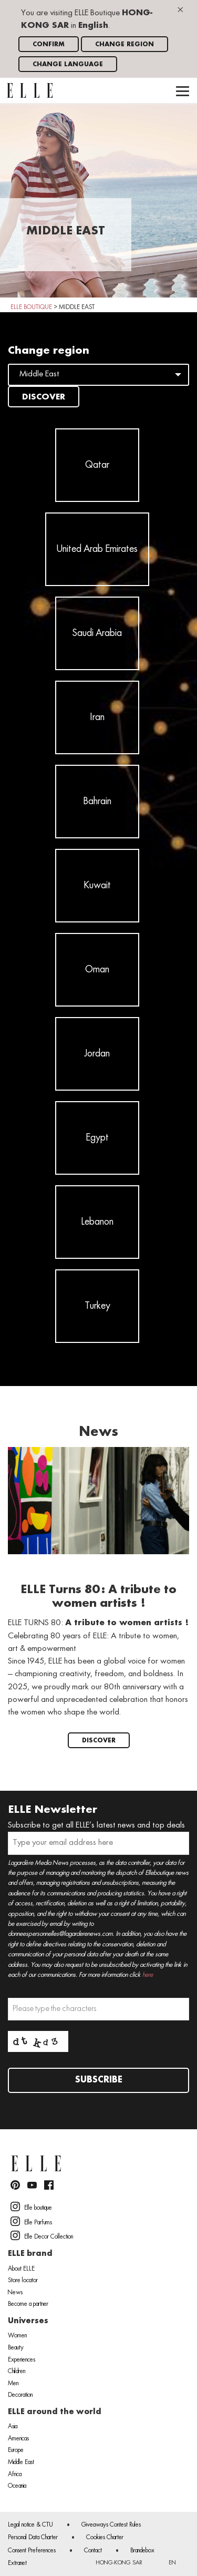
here (147, 1975)
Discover (43, 397)
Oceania (17, 2486)
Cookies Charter (104, 2537)
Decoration (20, 2395)
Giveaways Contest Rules (111, 2525)
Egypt (97, 1138)
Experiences (21, 2360)
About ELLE (21, 2269)
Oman (97, 969)
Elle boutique (31, 2206)
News (15, 2293)
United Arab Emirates (97, 549)
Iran (97, 717)
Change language (68, 64)
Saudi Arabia (97, 633)
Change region (124, 44)
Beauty (16, 2348)
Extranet (17, 2563)
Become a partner (28, 2304)
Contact (93, 2551)
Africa (15, 2474)
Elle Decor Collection (42, 2235)
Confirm (49, 44)
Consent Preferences (32, 2551)
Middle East (21, 2462)
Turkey (97, 1306)
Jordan (97, 1054)
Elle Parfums (31, 2221)
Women (17, 2336)
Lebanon (97, 1222)
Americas (18, 2439)
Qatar (97, 465)
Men (13, 2383)
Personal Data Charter (33, 2537)
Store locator (23, 2280)
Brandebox (142, 2551)
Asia (12, 2427)
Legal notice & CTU (30, 2525)
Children (16, 2371)
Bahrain (97, 801)
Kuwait (97, 885)
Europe (16, 2450)
